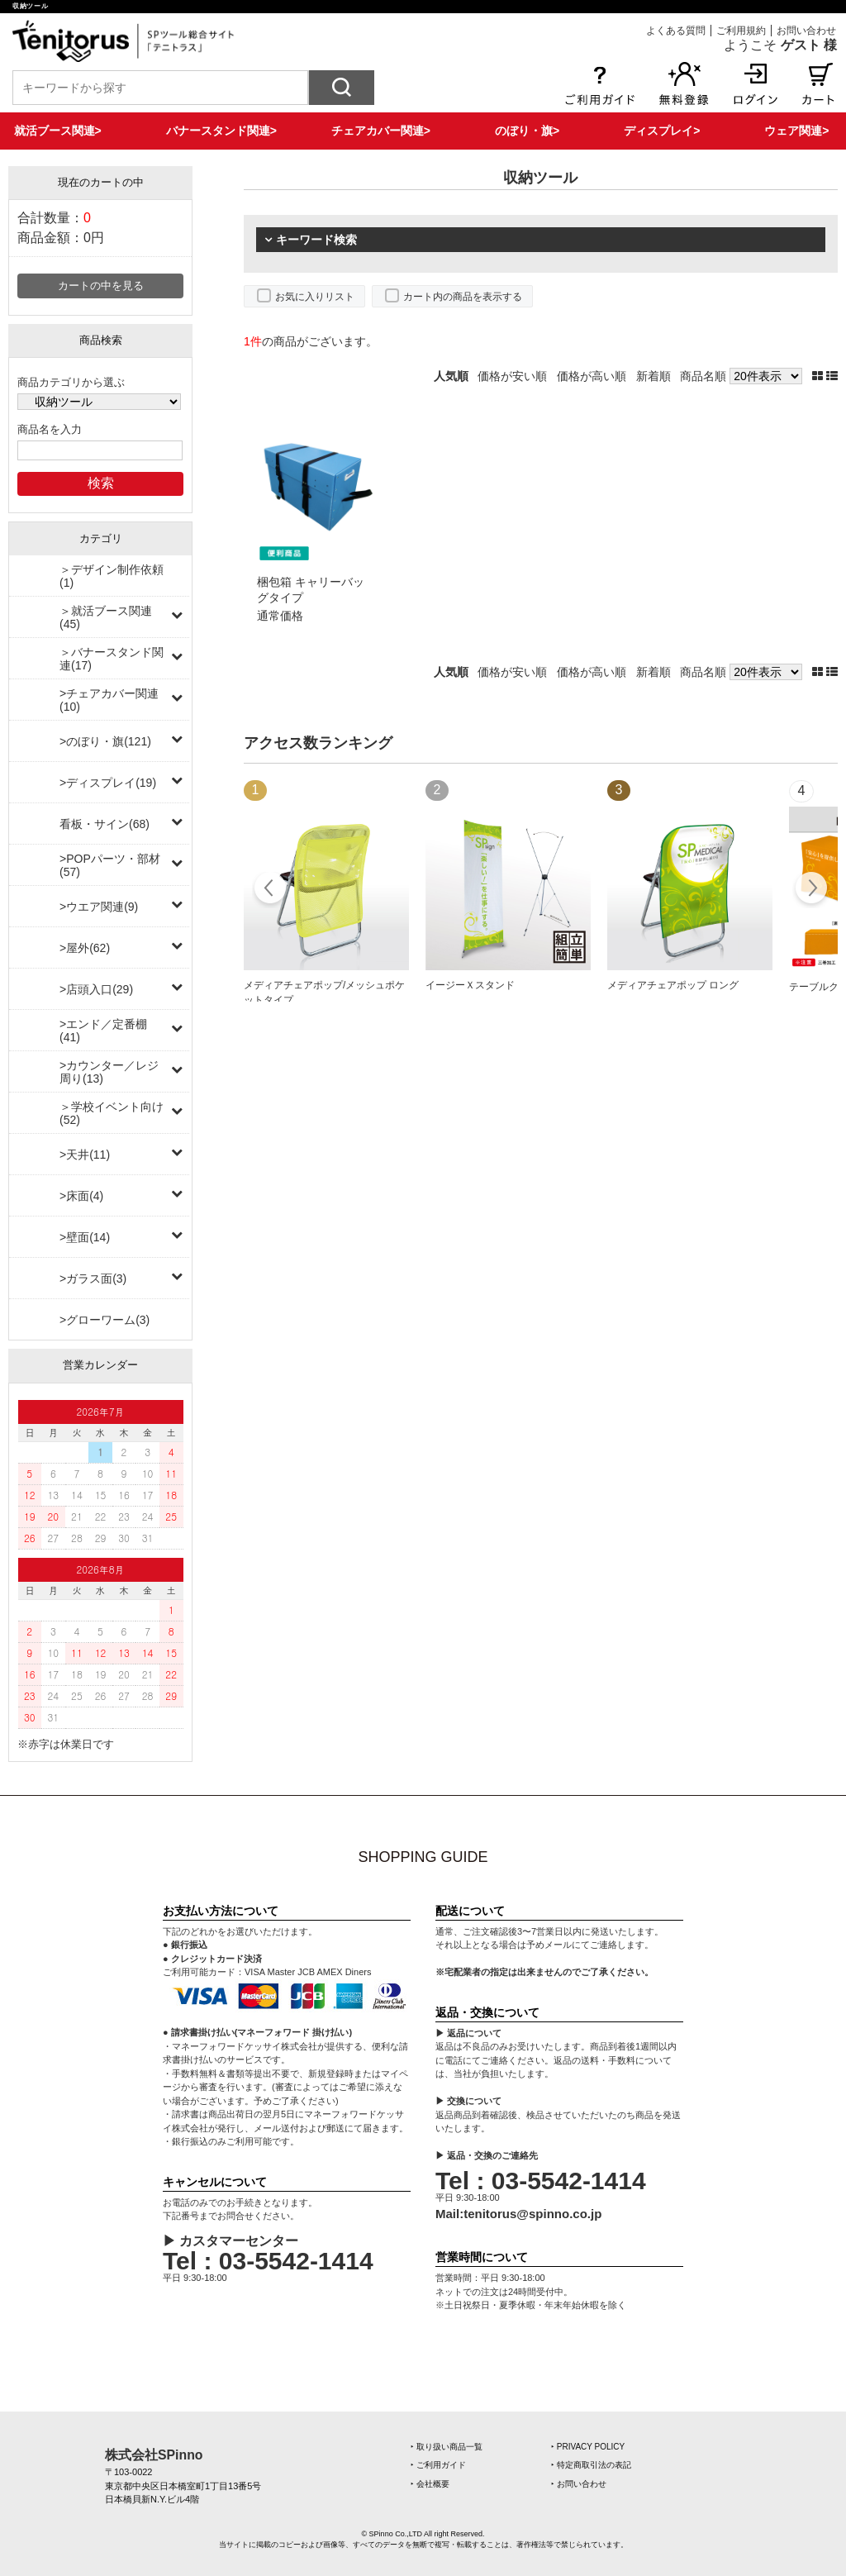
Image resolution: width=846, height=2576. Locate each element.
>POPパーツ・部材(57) (109, 865)
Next (810, 890)
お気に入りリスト (314, 296)
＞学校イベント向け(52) (111, 1113)
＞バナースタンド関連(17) (111, 658)
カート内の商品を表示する (462, 296)
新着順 (653, 376)
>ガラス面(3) (92, 1278)
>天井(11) (84, 1154)
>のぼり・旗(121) (105, 741)
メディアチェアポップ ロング (673, 985)
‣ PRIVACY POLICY (588, 2446)
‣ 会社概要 (430, 2483)
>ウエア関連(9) (98, 906)
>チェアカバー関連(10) (109, 700)
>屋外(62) (84, 948)
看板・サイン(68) (104, 824)
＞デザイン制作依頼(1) (111, 576)
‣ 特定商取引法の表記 (591, 2464)
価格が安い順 (512, 376)
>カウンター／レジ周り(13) (109, 1072)
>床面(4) (81, 1195)
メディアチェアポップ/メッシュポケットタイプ (324, 992)
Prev (270, 890)
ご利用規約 (741, 30)
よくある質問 (676, 30)
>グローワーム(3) (104, 1319)
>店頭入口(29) (96, 989)
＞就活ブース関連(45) (105, 617)
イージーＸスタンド (470, 985)
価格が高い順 (591, 376)
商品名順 (703, 376)
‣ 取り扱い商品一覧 (446, 2446)
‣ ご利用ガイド (438, 2464)
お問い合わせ (806, 30)
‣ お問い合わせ (578, 2483)
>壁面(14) (84, 1237)
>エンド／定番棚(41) (103, 1030)
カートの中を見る (101, 286)
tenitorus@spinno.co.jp (532, 2214)
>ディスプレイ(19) (107, 782)
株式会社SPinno (153, 2455)
